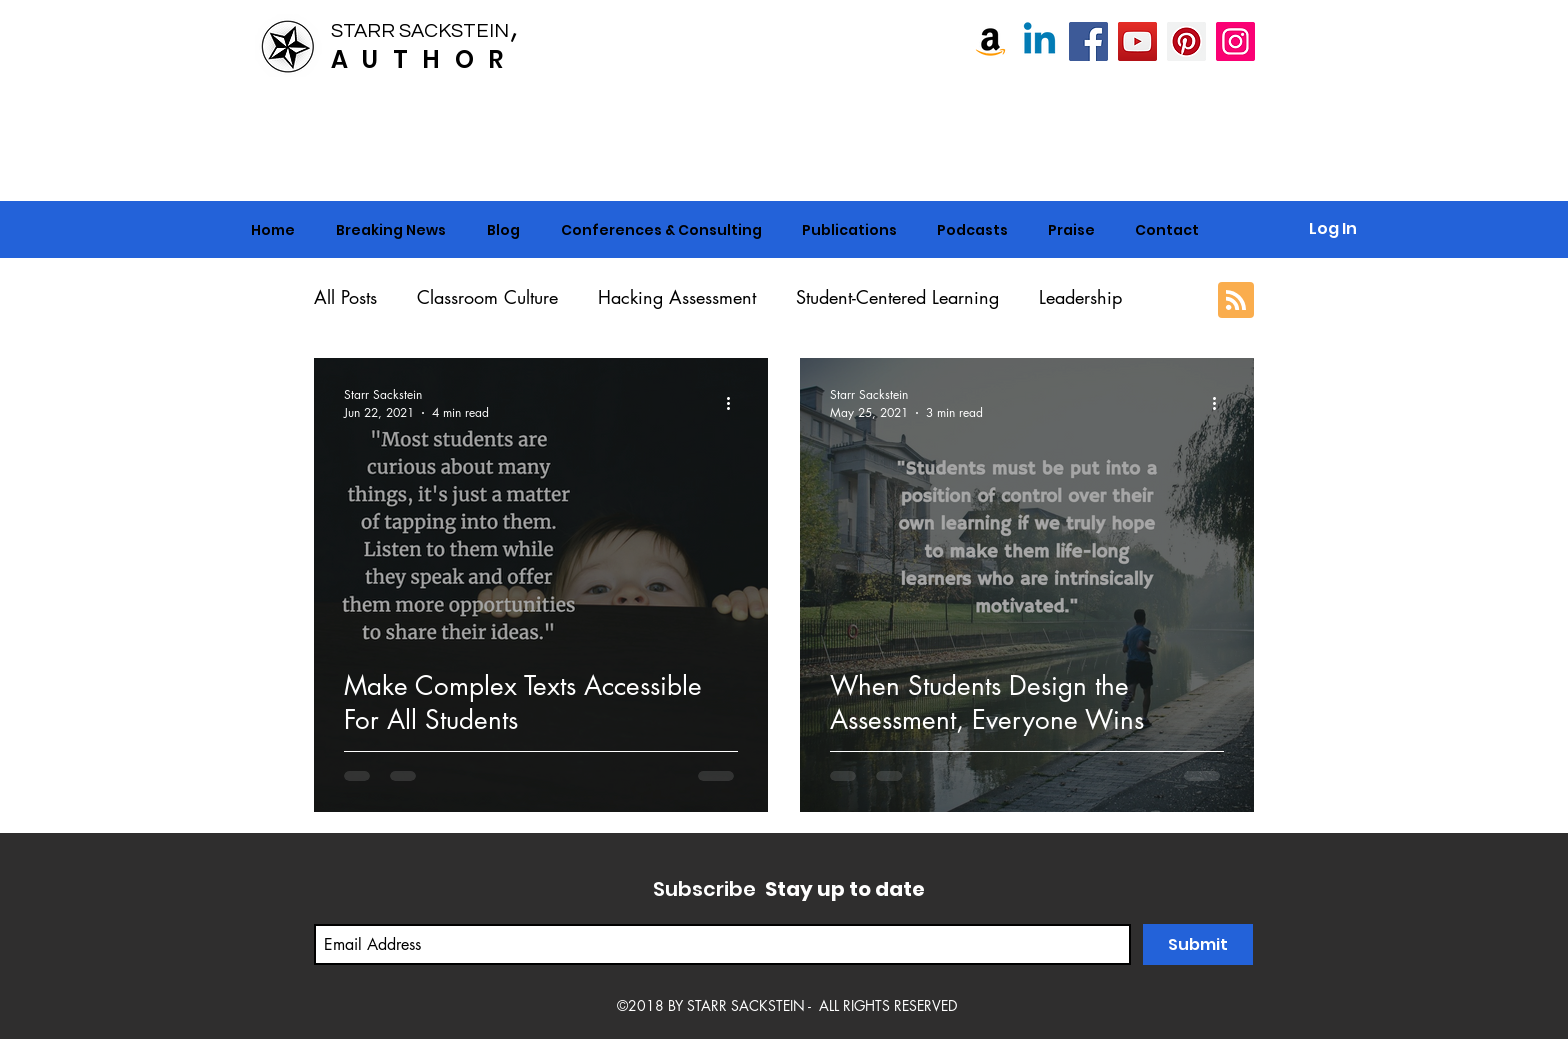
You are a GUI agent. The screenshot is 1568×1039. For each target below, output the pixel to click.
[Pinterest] (1186, 41)
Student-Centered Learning (897, 297)
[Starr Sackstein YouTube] (1137, 41)
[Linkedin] (1039, 41)
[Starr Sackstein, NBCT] (1088, 41)
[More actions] (735, 403)
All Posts (345, 297)
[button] (661, 230)
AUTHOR (424, 59)
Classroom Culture (487, 297)
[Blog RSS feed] (1236, 301)
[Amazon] (990, 41)
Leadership (1080, 297)
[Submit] (1198, 944)
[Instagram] (1235, 41)
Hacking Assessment (677, 297)
